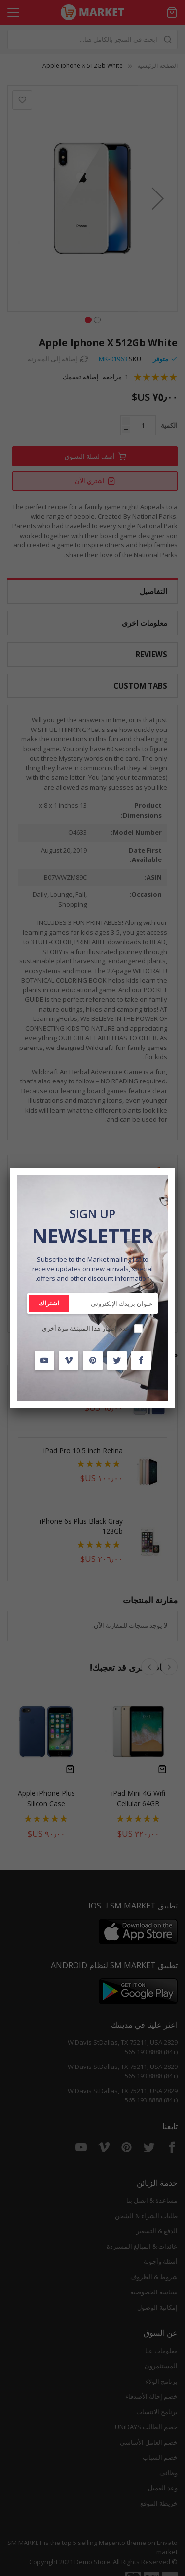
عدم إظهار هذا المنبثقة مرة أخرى (86, 1328)
